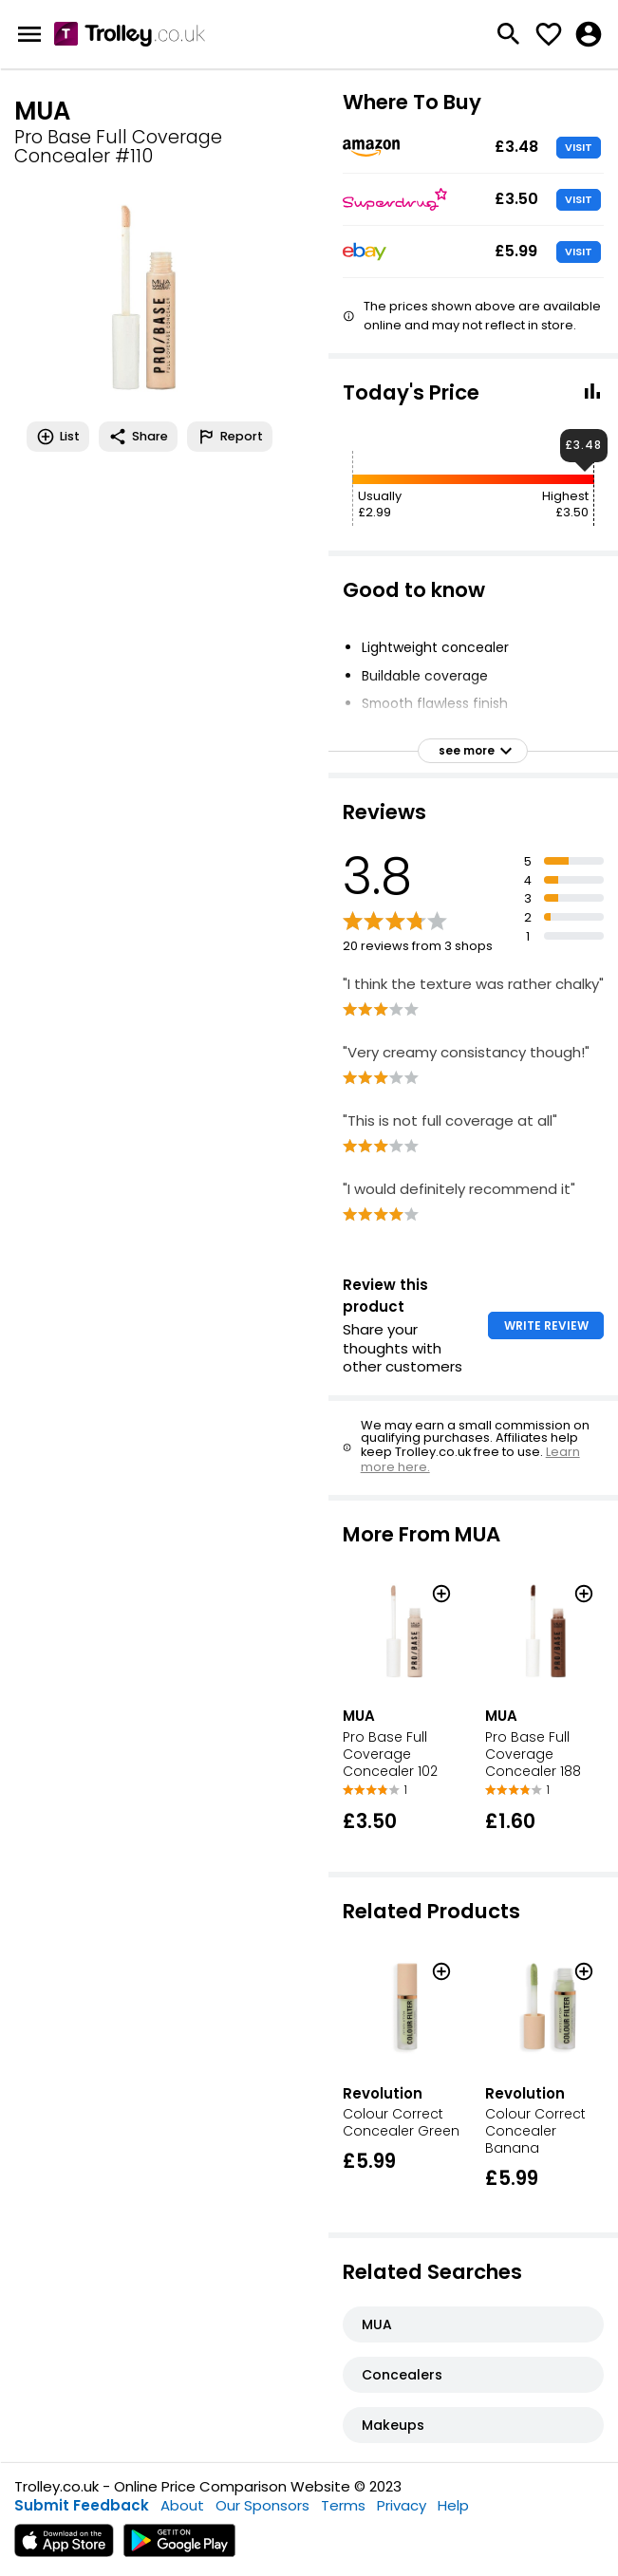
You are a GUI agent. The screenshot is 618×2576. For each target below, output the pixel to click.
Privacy (401, 2505)
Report (230, 436)
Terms (343, 2505)
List (58, 436)
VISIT (578, 147)
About (182, 2505)
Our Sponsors (262, 2505)
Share (138, 436)
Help (453, 2505)
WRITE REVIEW (546, 1325)
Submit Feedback (81, 2505)
